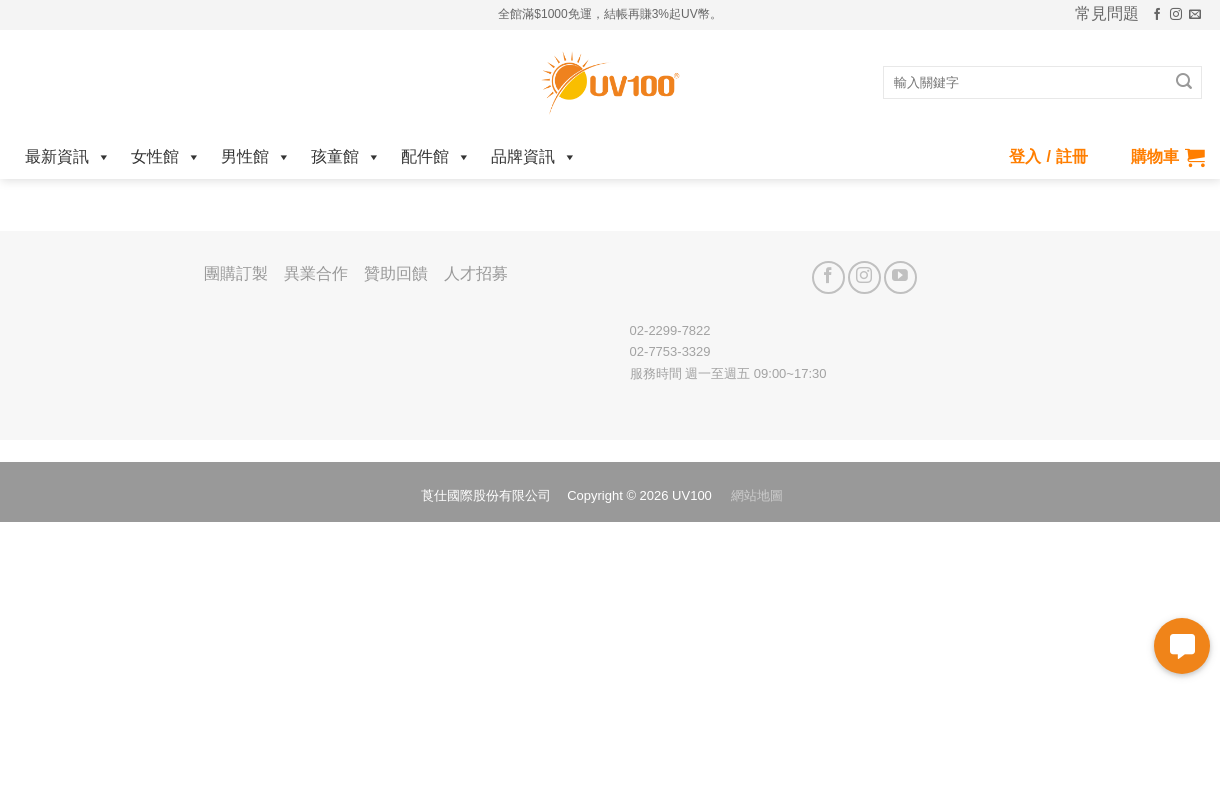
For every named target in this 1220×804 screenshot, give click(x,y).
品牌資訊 (534, 156)
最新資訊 (68, 156)
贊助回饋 (396, 273)
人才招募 (476, 273)
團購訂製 (236, 273)
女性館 (166, 156)
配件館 (436, 156)
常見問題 (1107, 14)
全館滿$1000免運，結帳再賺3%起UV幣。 (609, 14)
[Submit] (1184, 83)
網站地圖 (757, 495)
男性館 (256, 156)
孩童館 (346, 156)
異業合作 (316, 273)
